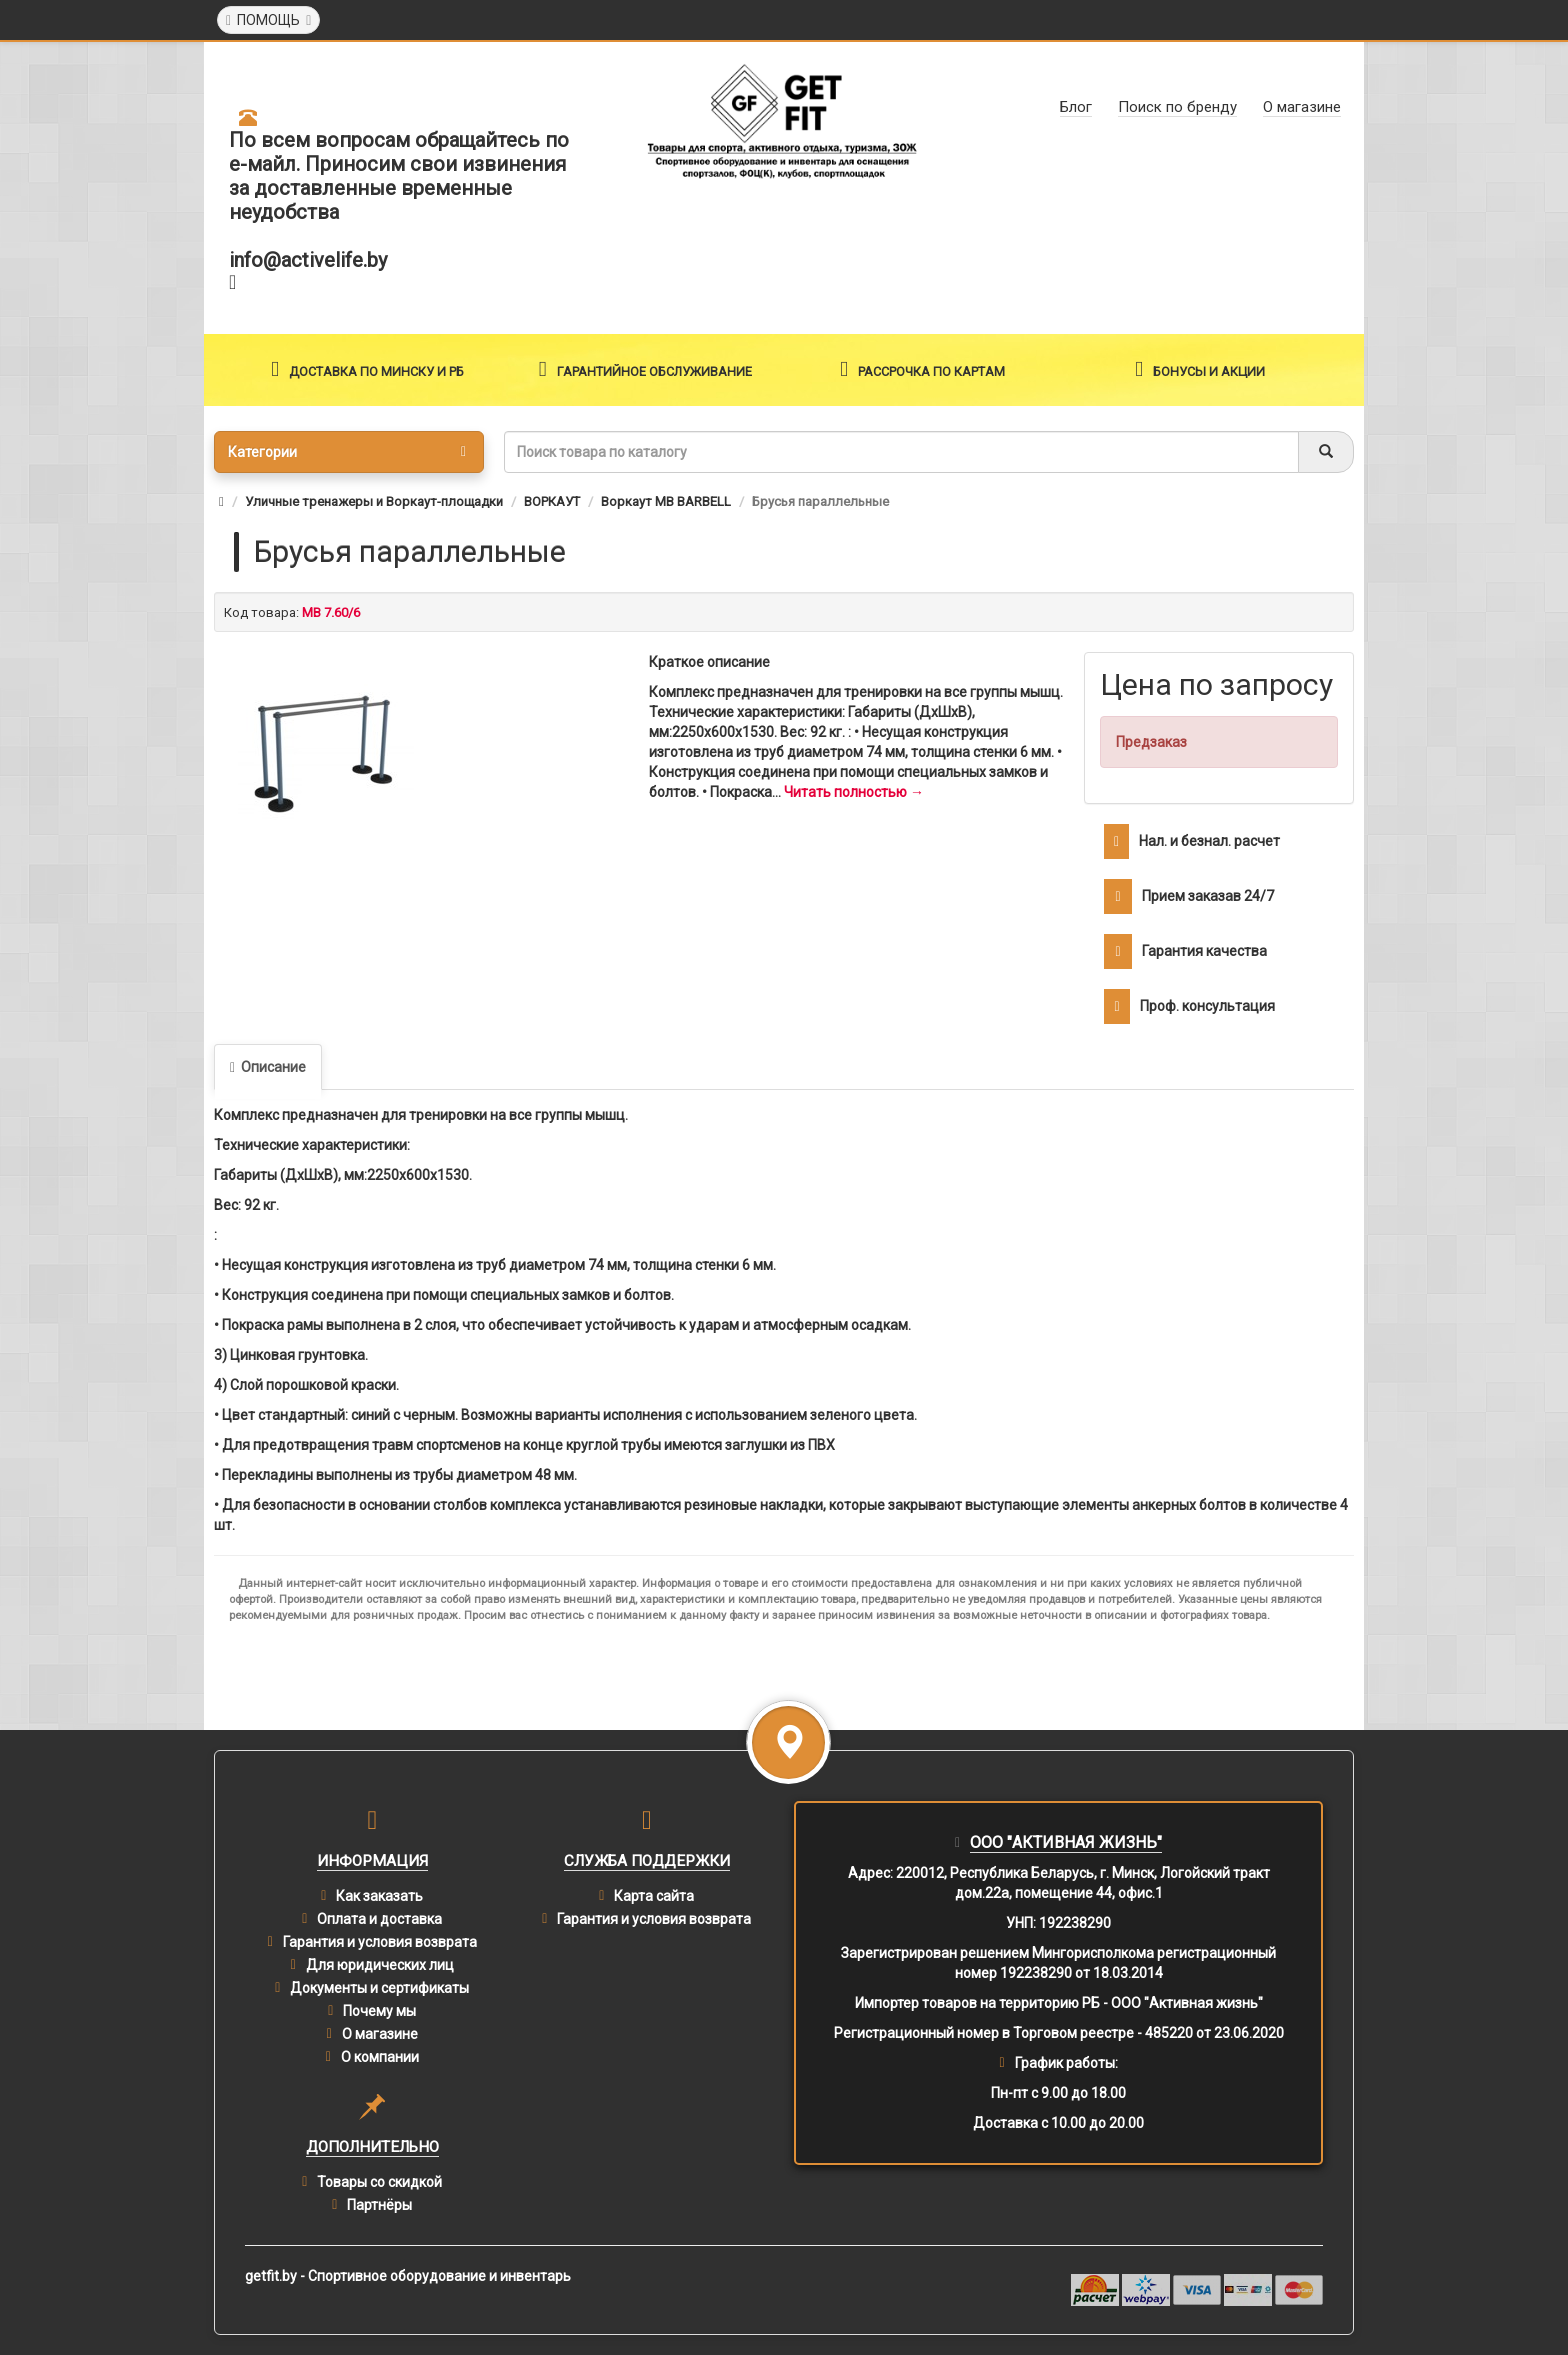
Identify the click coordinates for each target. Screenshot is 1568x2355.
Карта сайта (654, 1896)
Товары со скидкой (379, 2182)
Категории (347, 452)
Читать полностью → (854, 792)
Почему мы (379, 2011)
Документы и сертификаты (379, 1988)
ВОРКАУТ (552, 501)
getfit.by (271, 2276)
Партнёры (379, 2205)
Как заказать (379, 1896)
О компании (380, 2057)
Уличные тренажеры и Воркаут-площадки (374, 501)
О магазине (380, 2034)
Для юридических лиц (380, 1965)
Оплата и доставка (379, 1919)
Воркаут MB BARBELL (666, 501)
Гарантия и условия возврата (380, 1942)
